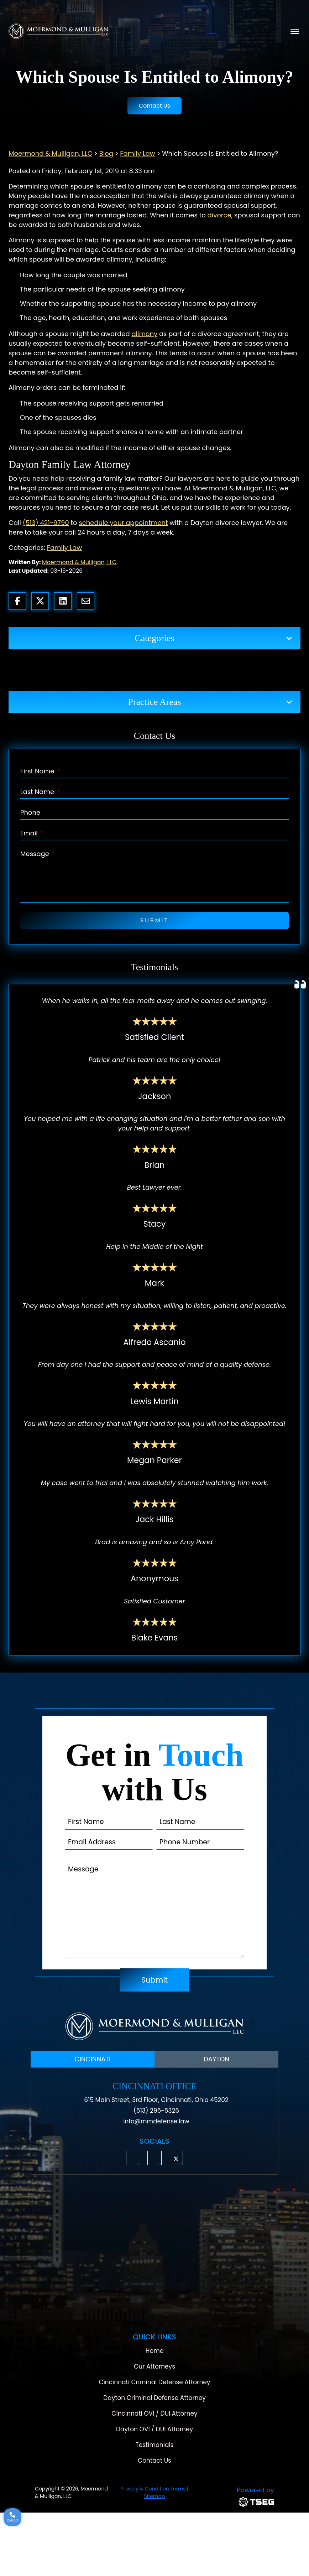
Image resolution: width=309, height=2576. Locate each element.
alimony (144, 333)
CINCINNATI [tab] (93, 2059)
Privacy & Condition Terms (152, 2488)
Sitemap (154, 2496)
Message (37, 854)
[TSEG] (237, 2496)
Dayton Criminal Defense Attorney (154, 2398)
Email (32, 833)
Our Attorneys (154, 2366)
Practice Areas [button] (154, 702)
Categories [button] (154, 638)
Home (155, 2350)
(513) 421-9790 (46, 522)
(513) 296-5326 (156, 2110)
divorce (219, 215)
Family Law (64, 547)
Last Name (40, 792)
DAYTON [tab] (216, 2059)
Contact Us (154, 106)
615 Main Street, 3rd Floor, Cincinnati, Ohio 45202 (156, 2100)
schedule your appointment (123, 522)
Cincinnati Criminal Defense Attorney (154, 2382)
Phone (30, 812)
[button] (133, 2158)
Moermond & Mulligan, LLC (79, 562)
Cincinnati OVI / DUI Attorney (154, 2413)
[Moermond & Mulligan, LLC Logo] (154, 2026)
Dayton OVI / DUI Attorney (154, 2429)
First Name (40, 771)
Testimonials (155, 2445)
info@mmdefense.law (156, 2121)
